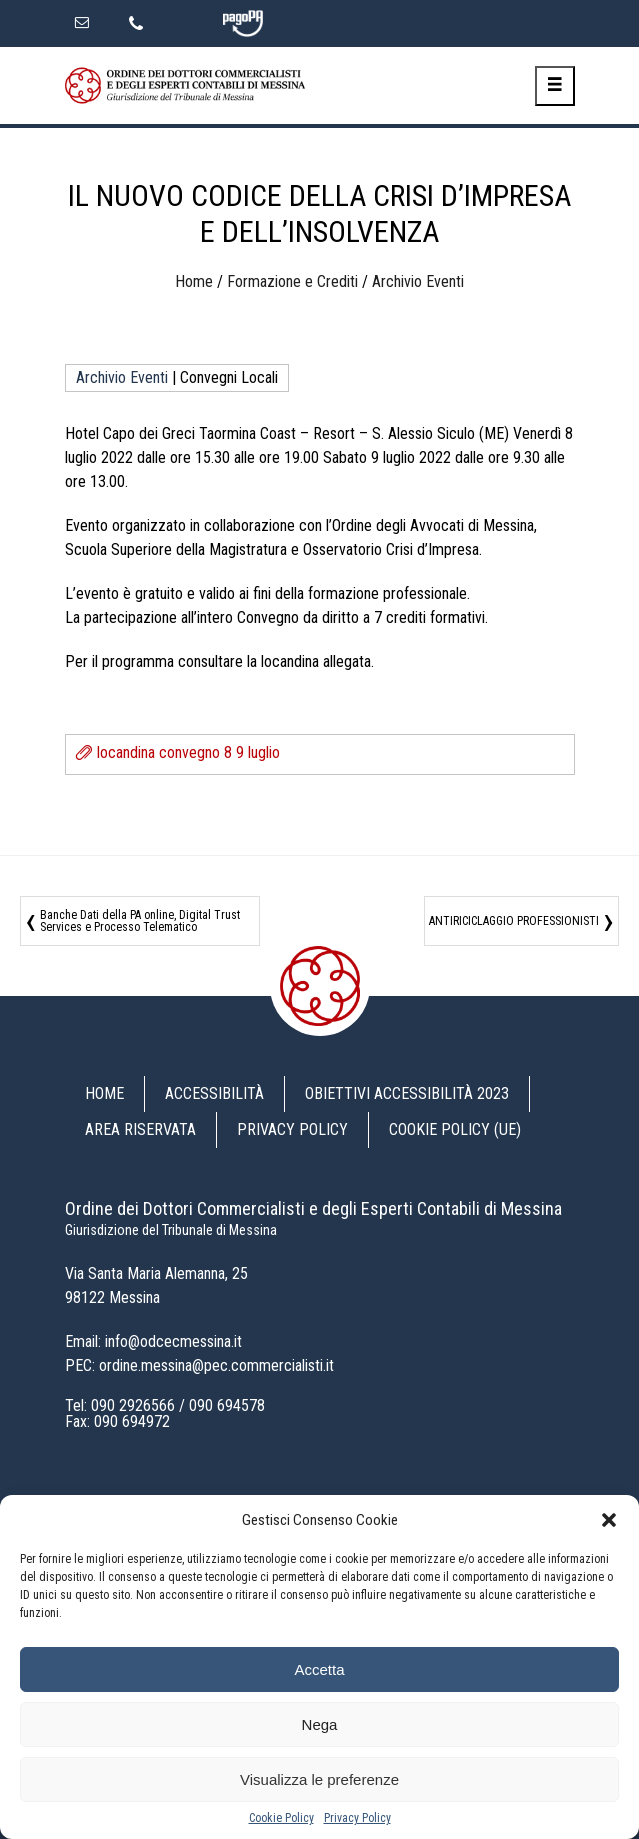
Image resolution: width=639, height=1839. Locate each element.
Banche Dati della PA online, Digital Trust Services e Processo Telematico (140, 921)
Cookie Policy (281, 1818)
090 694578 (227, 1405)
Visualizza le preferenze (319, 1779)
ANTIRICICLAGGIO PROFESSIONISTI (514, 921)
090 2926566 (133, 1405)
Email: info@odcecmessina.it (153, 1341)
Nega (320, 1724)
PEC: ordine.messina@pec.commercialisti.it (199, 1365)
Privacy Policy (357, 1818)
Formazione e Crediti (292, 281)
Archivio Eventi (418, 281)
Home (194, 281)
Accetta (319, 1669)
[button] (609, 1520)
